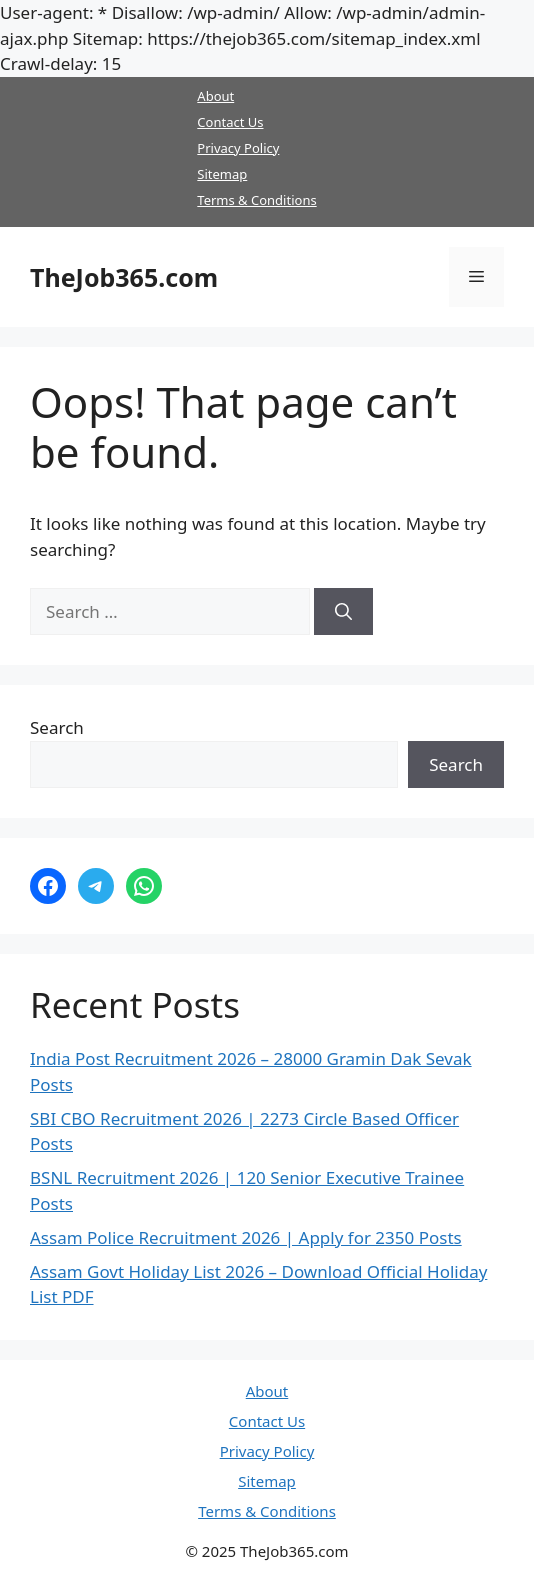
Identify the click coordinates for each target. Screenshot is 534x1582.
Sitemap (222, 174)
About (215, 96)
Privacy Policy (238, 148)
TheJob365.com (124, 277)
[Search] (343, 612)
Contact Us (230, 122)
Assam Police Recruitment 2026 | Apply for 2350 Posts (246, 1237)
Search (57, 727)
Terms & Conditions (256, 200)
